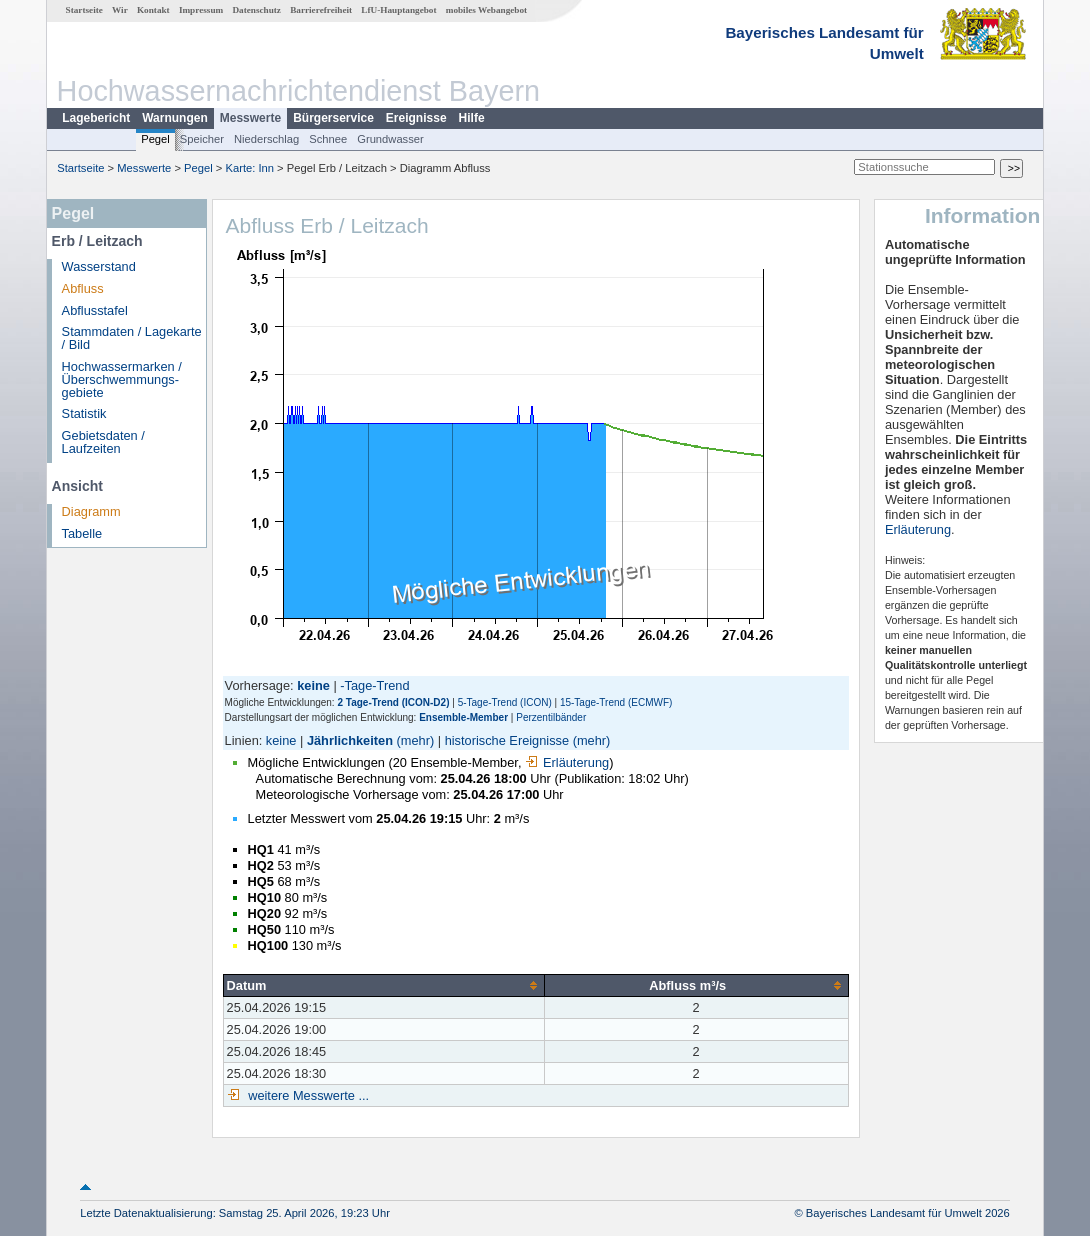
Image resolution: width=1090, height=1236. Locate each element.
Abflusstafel (95, 310)
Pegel (155, 139)
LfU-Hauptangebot (398, 10)
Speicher (202, 139)
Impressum (201, 10)
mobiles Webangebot (486, 10)
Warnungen (175, 118)
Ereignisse (416, 118)
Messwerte (250, 118)
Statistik (84, 413)
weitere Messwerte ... (307, 1095)
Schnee (328, 139)
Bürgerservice (333, 118)
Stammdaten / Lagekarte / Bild (132, 338)
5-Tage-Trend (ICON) (505, 702)
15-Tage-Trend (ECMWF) (616, 702)
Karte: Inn (250, 168)
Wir (120, 10)
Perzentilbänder (551, 717)
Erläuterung (567, 762)
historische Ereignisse (507, 740)
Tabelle (82, 533)
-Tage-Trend (374, 685)
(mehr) (416, 740)
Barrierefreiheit (321, 10)
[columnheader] (383, 985)
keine (281, 740)
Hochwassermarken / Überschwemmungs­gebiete (122, 379)
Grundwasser (390, 139)
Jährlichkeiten (350, 740)
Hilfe (472, 118)
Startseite (84, 10)
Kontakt (153, 10)
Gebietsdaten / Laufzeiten (103, 442)
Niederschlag (266, 139)
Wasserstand (99, 266)
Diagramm (91, 511)
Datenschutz (256, 10)
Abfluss (83, 288)
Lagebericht (96, 118)
